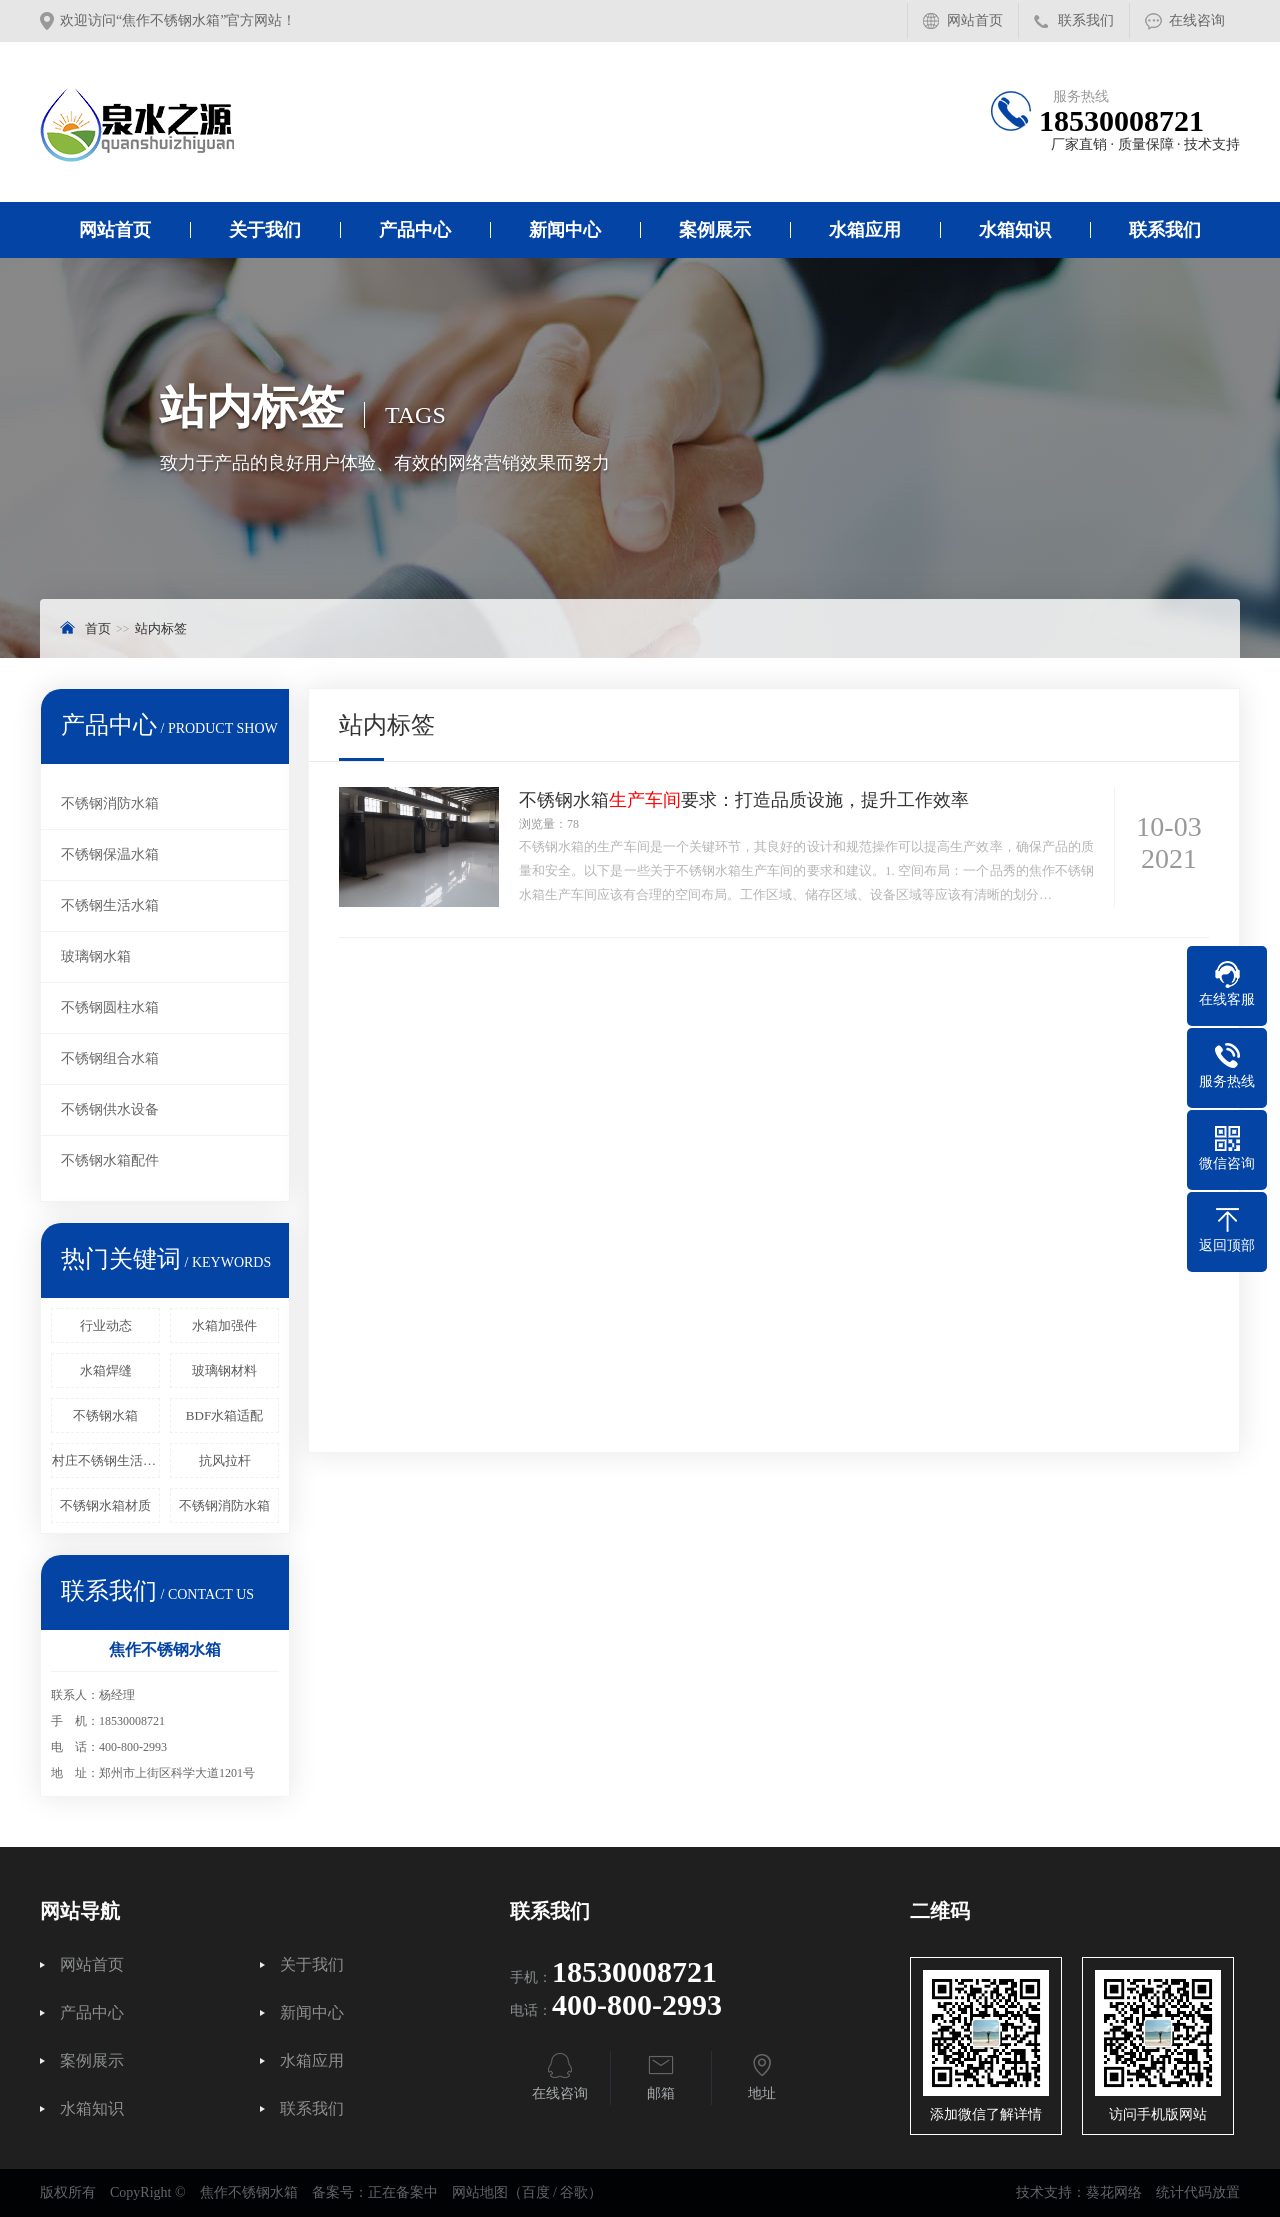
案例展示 (715, 230)
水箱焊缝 (106, 1370)
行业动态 (106, 1325)
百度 (536, 2192)
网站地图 (480, 2192)
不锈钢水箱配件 (110, 1160)
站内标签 (161, 628)
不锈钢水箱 (105, 1415)
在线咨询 (1197, 20)
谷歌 (574, 2192)
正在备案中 (403, 2192)
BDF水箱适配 (224, 1415)
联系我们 (1086, 20)
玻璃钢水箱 (96, 956)
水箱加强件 (224, 1325)
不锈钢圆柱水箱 (110, 1007)
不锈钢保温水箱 (110, 854)
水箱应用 (865, 230)
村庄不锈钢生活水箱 (106, 1460)
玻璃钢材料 (224, 1370)
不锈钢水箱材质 (105, 1505)
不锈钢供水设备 (110, 1109)
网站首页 (975, 20)
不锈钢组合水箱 (110, 1058)
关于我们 (265, 230)
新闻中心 (565, 230)
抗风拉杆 (225, 1460)
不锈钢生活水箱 (110, 905)
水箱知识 (1015, 230)
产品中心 (415, 230)
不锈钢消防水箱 (110, 803)
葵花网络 (1114, 2192)
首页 (98, 628)
